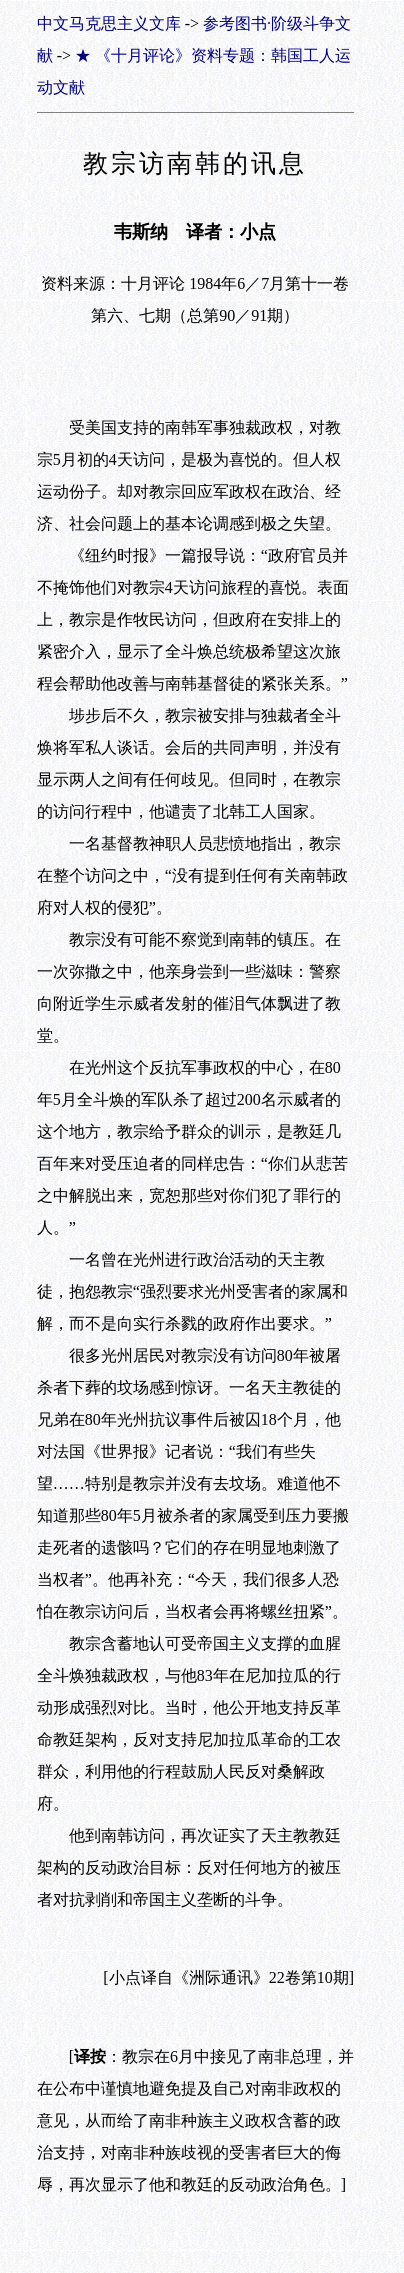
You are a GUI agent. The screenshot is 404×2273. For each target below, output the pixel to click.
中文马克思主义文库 (109, 23)
